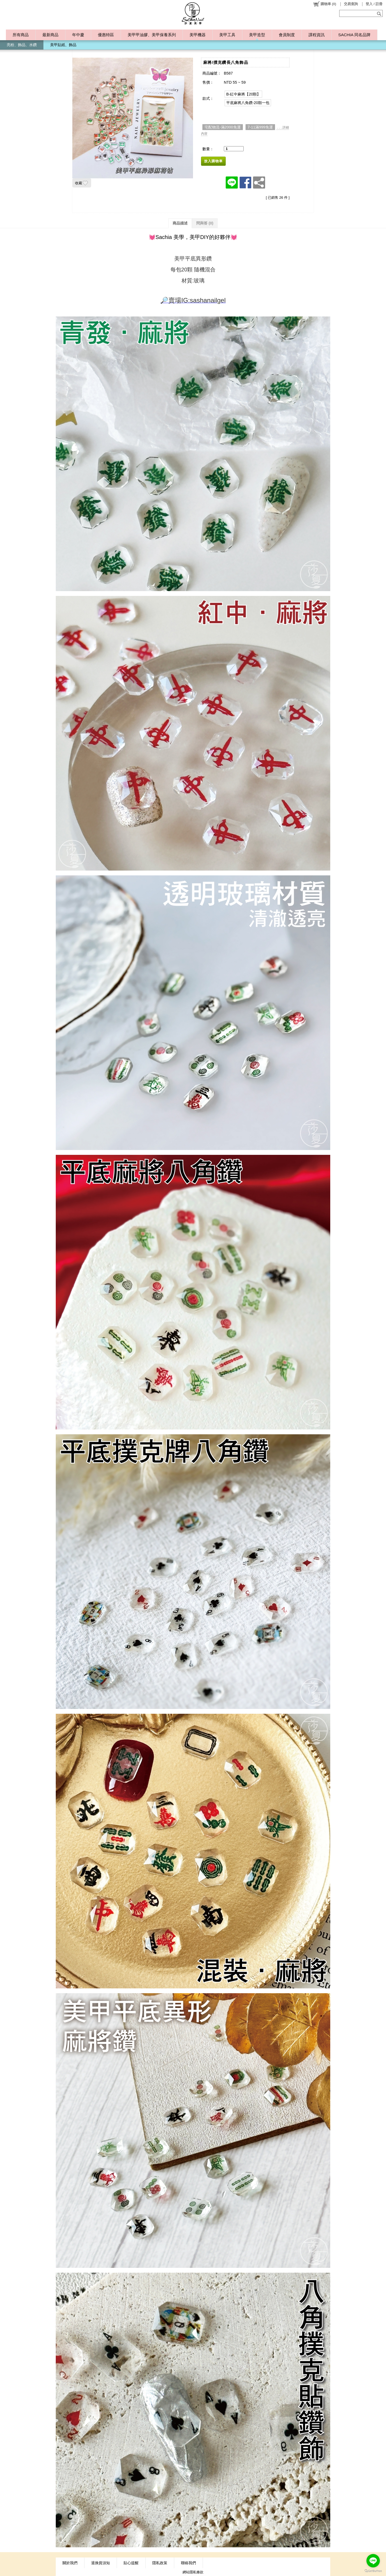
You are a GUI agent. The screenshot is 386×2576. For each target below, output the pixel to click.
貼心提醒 (131, 2563)
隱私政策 (159, 2563)
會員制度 (287, 34)
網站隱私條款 (193, 2572)
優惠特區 (106, 34)
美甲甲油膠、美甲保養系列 (152, 34)
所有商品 (21, 34)
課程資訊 (317, 34)
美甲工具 (227, 34)
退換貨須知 (100, 2563)
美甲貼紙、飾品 (63, 45)
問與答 (204, 223)
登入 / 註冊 (374, 4)
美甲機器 (198, 34)
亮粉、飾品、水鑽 (22, 45)
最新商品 (50, 34)
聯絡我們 (188, 2563)
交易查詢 (351, 4)
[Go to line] (373, 2560)
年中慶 (78, 34)
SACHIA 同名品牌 (354, 34)
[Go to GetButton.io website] (373, 2570)
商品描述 (180, 223)
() (324, 4)
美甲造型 (257, 34)
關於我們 (69, 2563)
